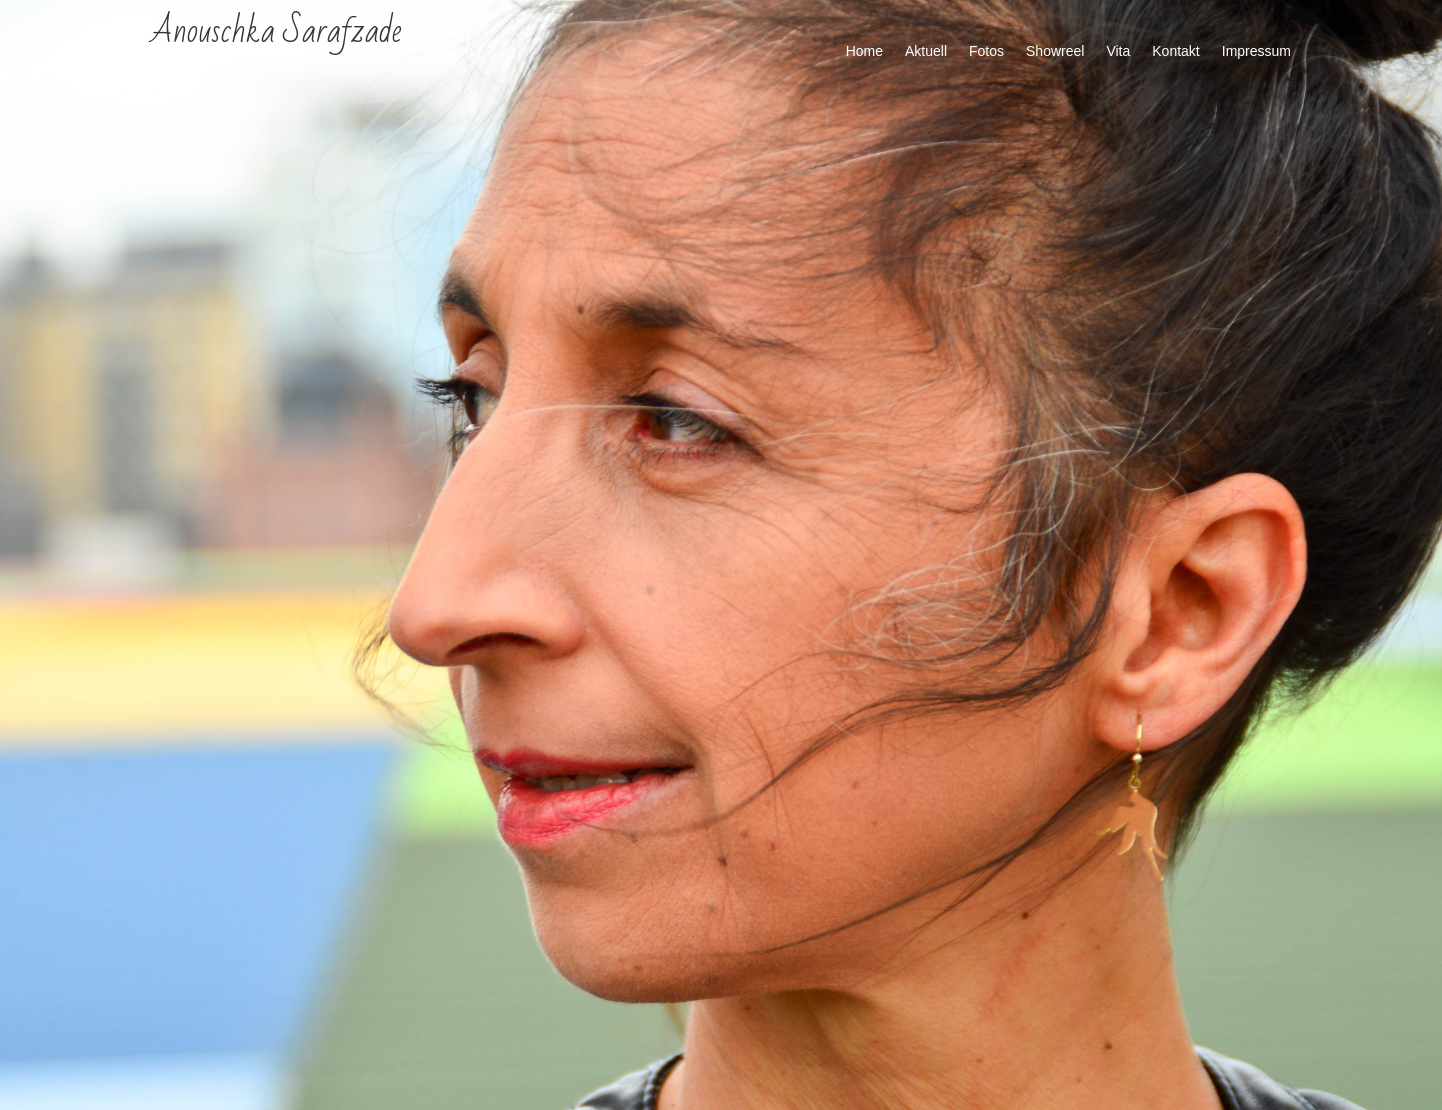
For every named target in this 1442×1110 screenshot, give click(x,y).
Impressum (1256, 51)
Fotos (986, 51)
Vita (1118, 51)
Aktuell (926, 51)
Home (864, 51)
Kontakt (1175, 51)
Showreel (1055, 51)
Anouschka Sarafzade (276, 31)
